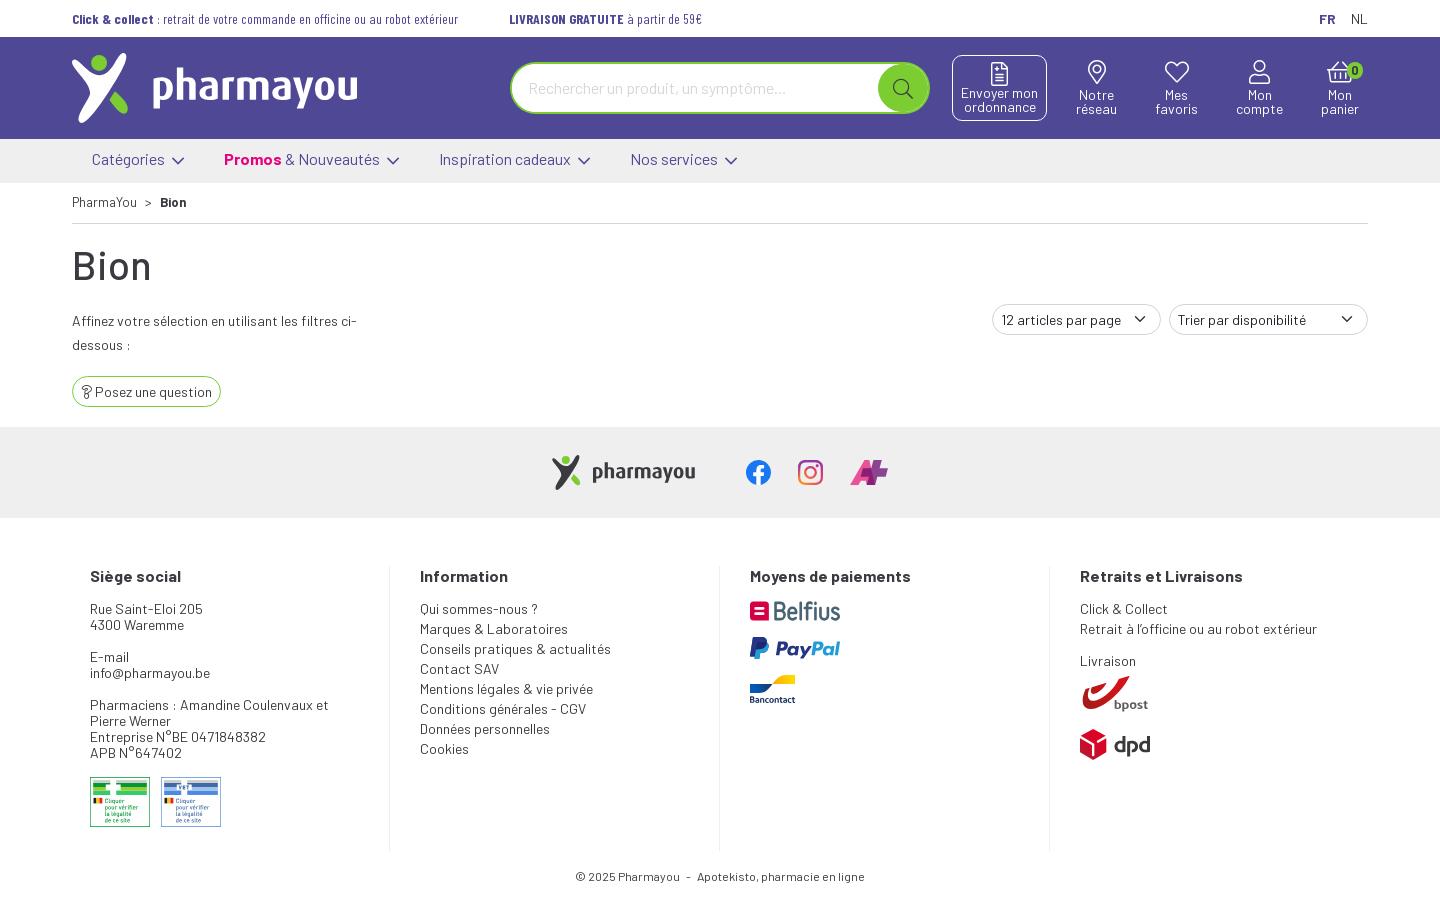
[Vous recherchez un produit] (695, 88)
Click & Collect (1124, 608)
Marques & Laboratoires (494, 628)
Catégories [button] (138, 161)
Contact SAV (459, 668)
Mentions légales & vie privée (506, 688)
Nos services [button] (683, 161)
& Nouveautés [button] (311, 161)
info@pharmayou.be (150, 672)
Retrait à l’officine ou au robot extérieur (1198, 628)
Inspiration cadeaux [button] (514, 161)
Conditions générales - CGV (503, 708)
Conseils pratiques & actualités (515, 648)
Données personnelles (485, 728)
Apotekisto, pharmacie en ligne (781, 876)
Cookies (444, 748)
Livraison (1108, 660)
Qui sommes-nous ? (479, 608)
